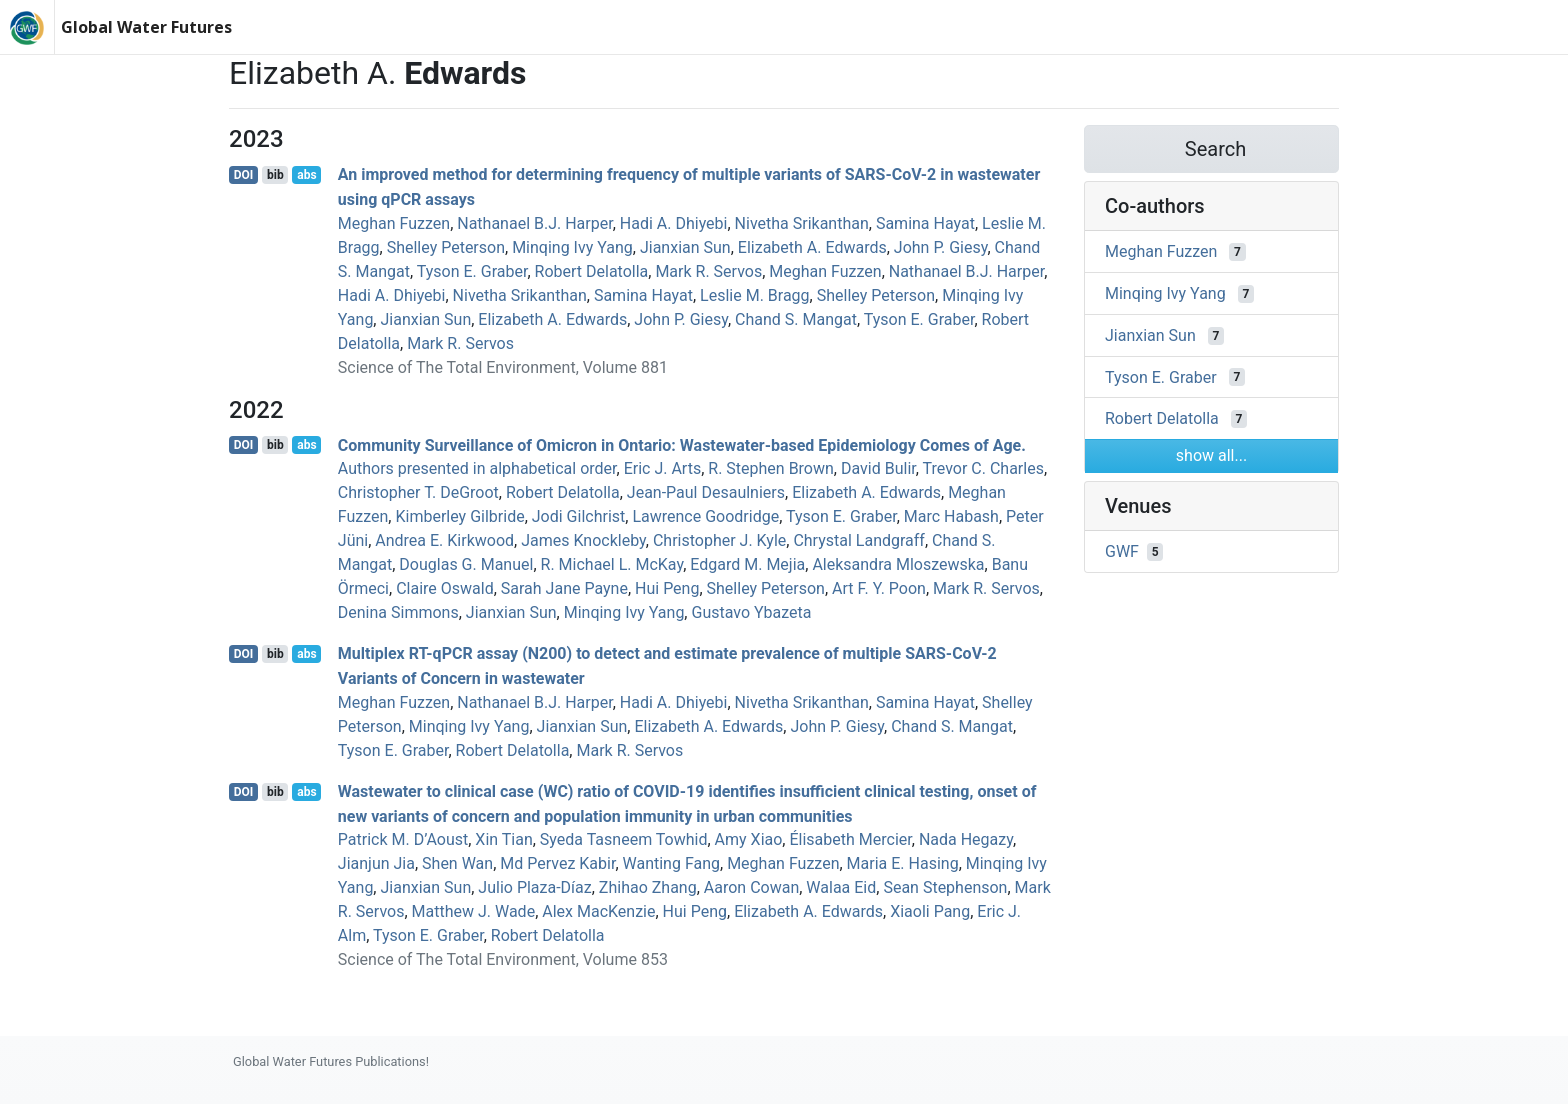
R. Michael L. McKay (612, 564)
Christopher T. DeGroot (418, 492)
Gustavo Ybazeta (751, 612)
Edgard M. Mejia (747, 564)
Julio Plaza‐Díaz (534, 887)
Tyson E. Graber (472, 271)
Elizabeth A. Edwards (812, 247)
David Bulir (878, 468)
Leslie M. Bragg (755, 295)
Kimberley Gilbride (459, 516)
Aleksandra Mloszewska (898, 564)
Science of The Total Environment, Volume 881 (503, 367)
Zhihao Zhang (648, 887)
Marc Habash (951, 516)
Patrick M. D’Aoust (403, 839)
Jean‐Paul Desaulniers (706, 492)
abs (306, 175)
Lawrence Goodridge (705, 516)
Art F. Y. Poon (879, 588)
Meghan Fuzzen (394, 223)
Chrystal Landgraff (859, 540)
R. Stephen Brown (771, 468)
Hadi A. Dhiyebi (674, 223)
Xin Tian (503, 839)
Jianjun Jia (376, 863)
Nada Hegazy (966, 839)
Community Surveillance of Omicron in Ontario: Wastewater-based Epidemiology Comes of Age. (682, 444)
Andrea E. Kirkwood (444, 540)
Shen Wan (457, 863)
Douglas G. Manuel (466, 564)
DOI (244, 175)
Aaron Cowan (751, 887)
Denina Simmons (398, 612)
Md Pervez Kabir (557, 863)
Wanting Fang (672, 863)
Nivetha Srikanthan (802, 223)
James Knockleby (583, 540)
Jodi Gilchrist (579, 516)
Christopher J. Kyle (719, 540)
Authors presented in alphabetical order (477, 468)
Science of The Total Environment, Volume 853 (503, 959)
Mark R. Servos (708, 271)
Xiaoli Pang (930, 911)
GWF (1122, 551)
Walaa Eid (841, 887)
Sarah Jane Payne (564, 588)
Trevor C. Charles (983, 468)
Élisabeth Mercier (850, 839)
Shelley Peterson (446, 247)
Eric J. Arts (663, 468)
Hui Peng (667, 588)
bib (275, 175)
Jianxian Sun (685, 247)
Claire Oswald (445, 588)
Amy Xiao (749, 839)
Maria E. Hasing (903, 863)
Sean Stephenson (945, 887)
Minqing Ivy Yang (572, 247)
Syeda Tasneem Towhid (624, 839)
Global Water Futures (146, 27)
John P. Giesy (941, 247)
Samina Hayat (925, 223)
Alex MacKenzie (598, 911)
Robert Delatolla (592, 271)
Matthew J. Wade (474, 911)
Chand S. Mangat (796, 319)
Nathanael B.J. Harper (534, 223)
